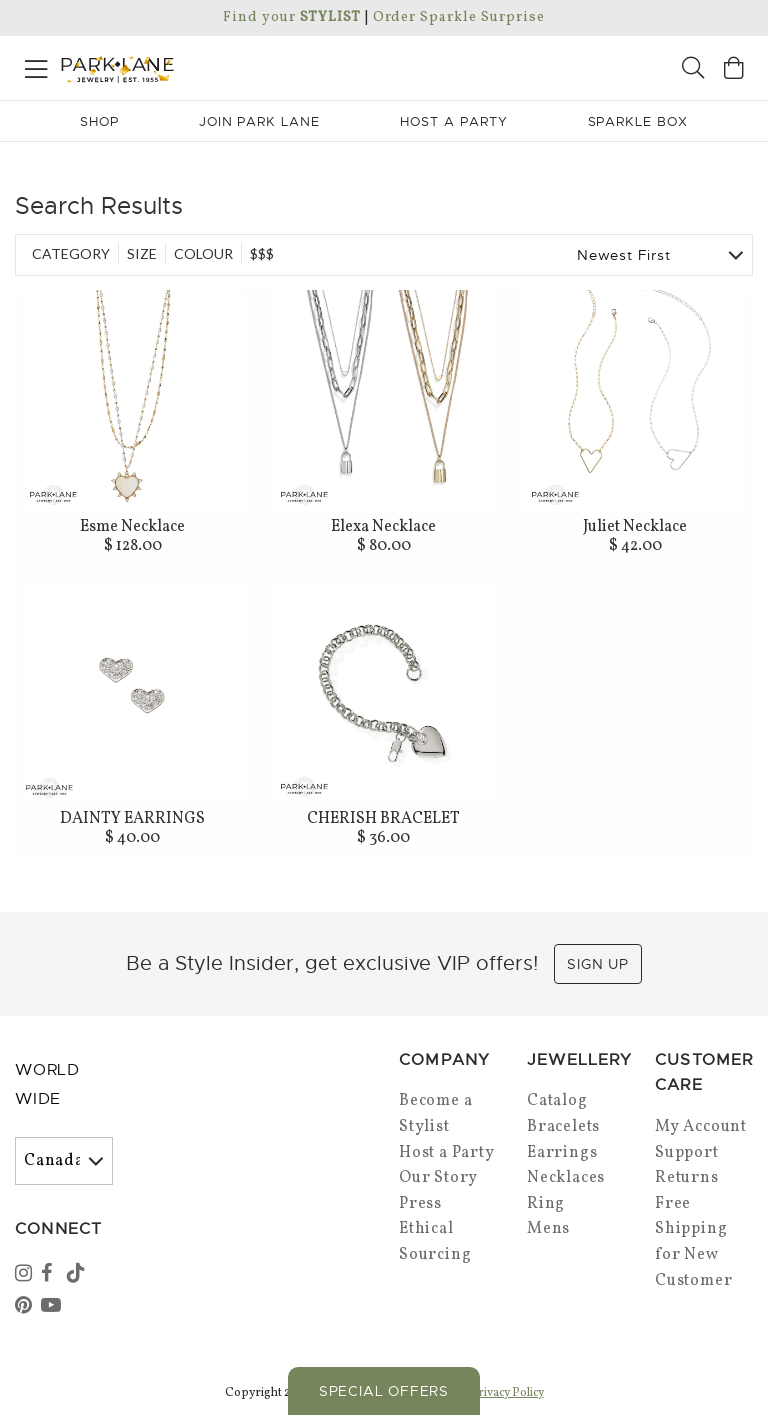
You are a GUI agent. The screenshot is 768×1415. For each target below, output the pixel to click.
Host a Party (447, 1153)
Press (420, 1204)
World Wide (47, 1084)
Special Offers (384, 1391)
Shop (99, 121)
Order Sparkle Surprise (459, 17)
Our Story (438, 1178)
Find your (291, 17)
